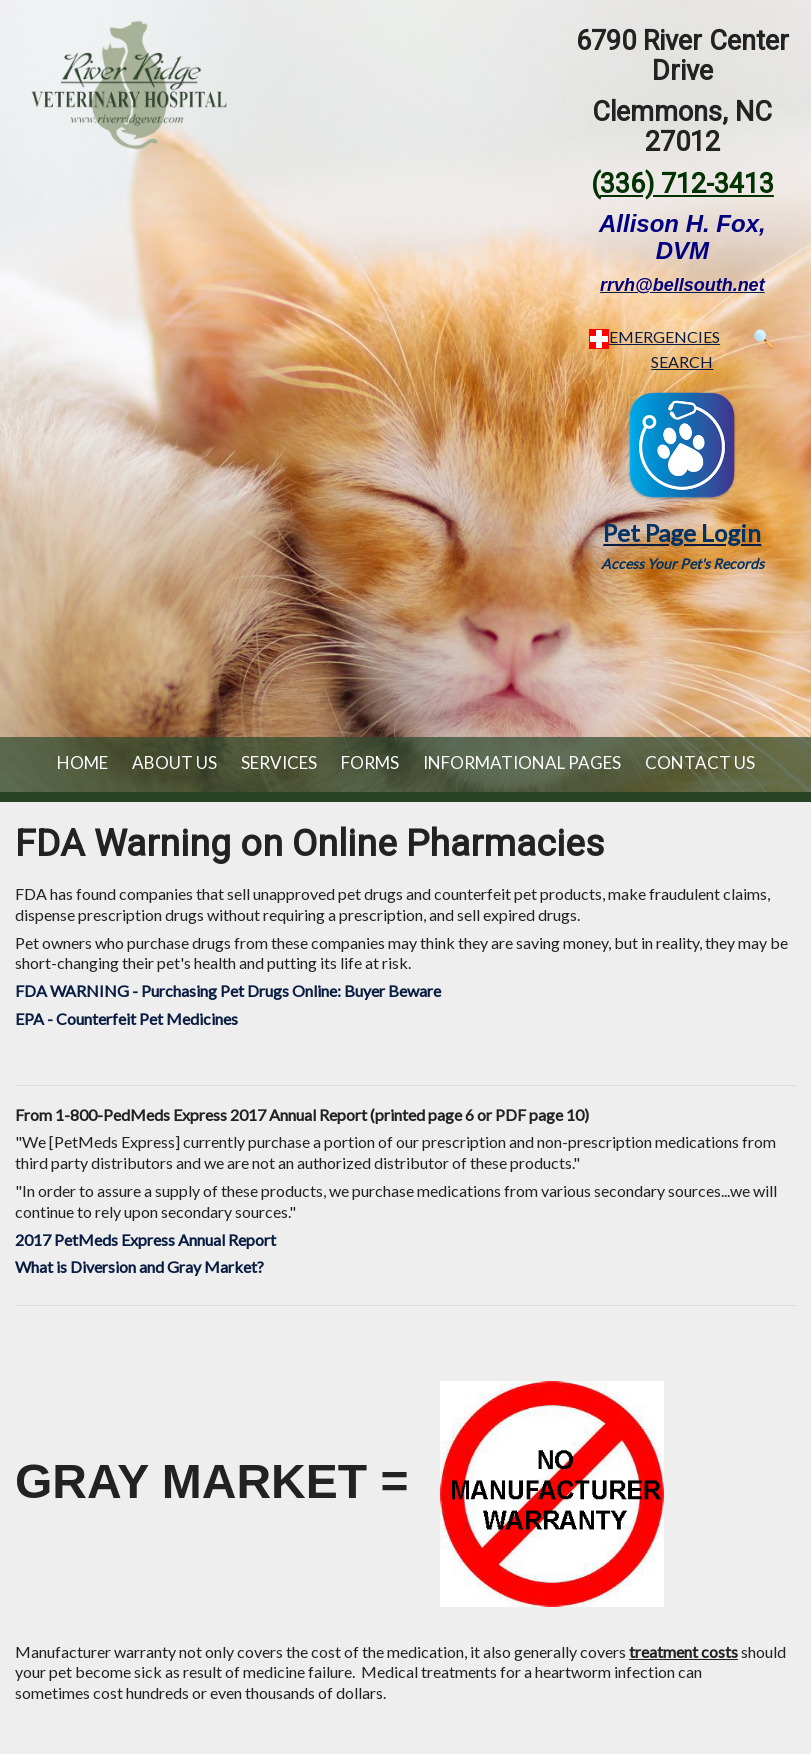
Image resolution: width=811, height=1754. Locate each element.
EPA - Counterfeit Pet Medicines (126, 1018)
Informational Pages (522, 762)
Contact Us (700, 762)
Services (279, 762)
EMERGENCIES (654, 336)
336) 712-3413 (687, 184)
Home (82, 762)
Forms (370, 762)
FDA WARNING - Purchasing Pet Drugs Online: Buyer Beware (228, 990)
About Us (174, 762)
